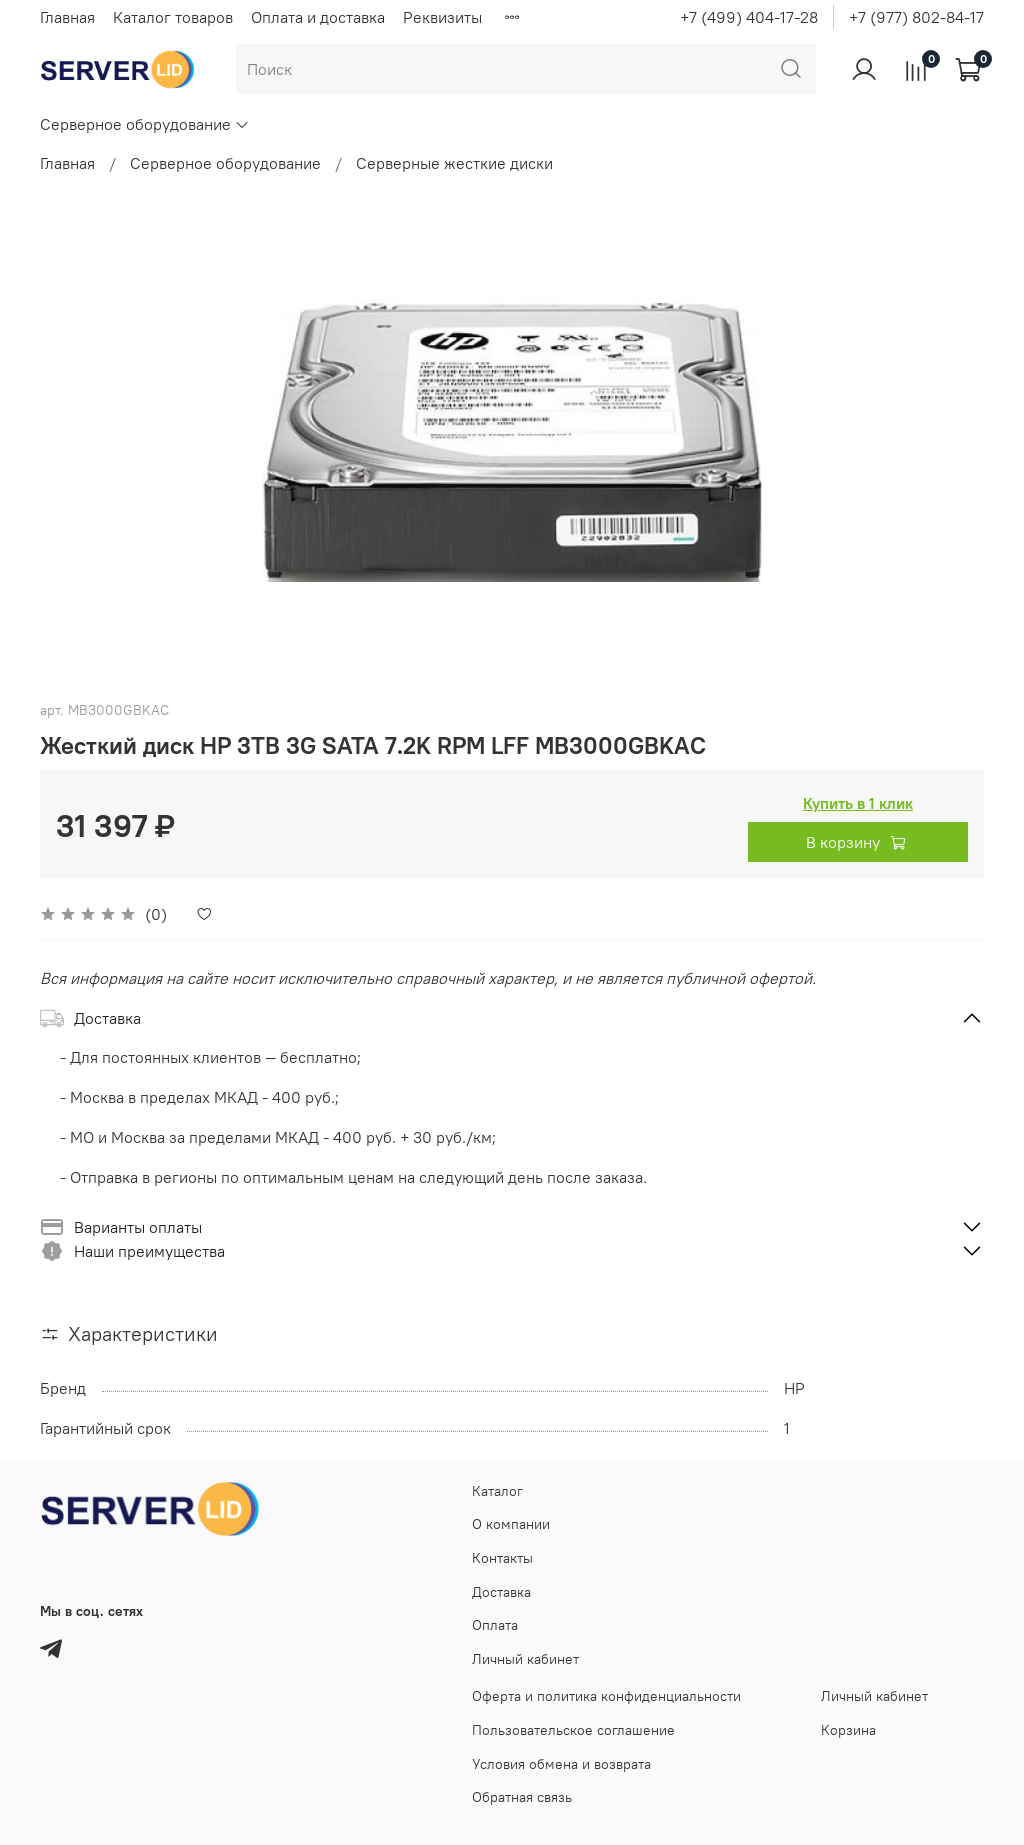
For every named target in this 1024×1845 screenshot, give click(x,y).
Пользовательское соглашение (573, 1730)
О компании (511, 1524)
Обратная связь (522, 1797)
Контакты (502, 1558)
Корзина (848, 1730)
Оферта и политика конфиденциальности (606, 1696)
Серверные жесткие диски (454, 163)
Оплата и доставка (318, 17)
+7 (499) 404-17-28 (749, 17)
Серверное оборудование (145, 124)
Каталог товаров (173, 17)
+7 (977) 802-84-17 (916, 17)
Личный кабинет (525, 1659)
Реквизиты (442, 17)
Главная (67, 17)
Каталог (497, 1491)
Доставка (501, 1592)
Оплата (495, 1625)
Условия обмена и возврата (561, 1764)
